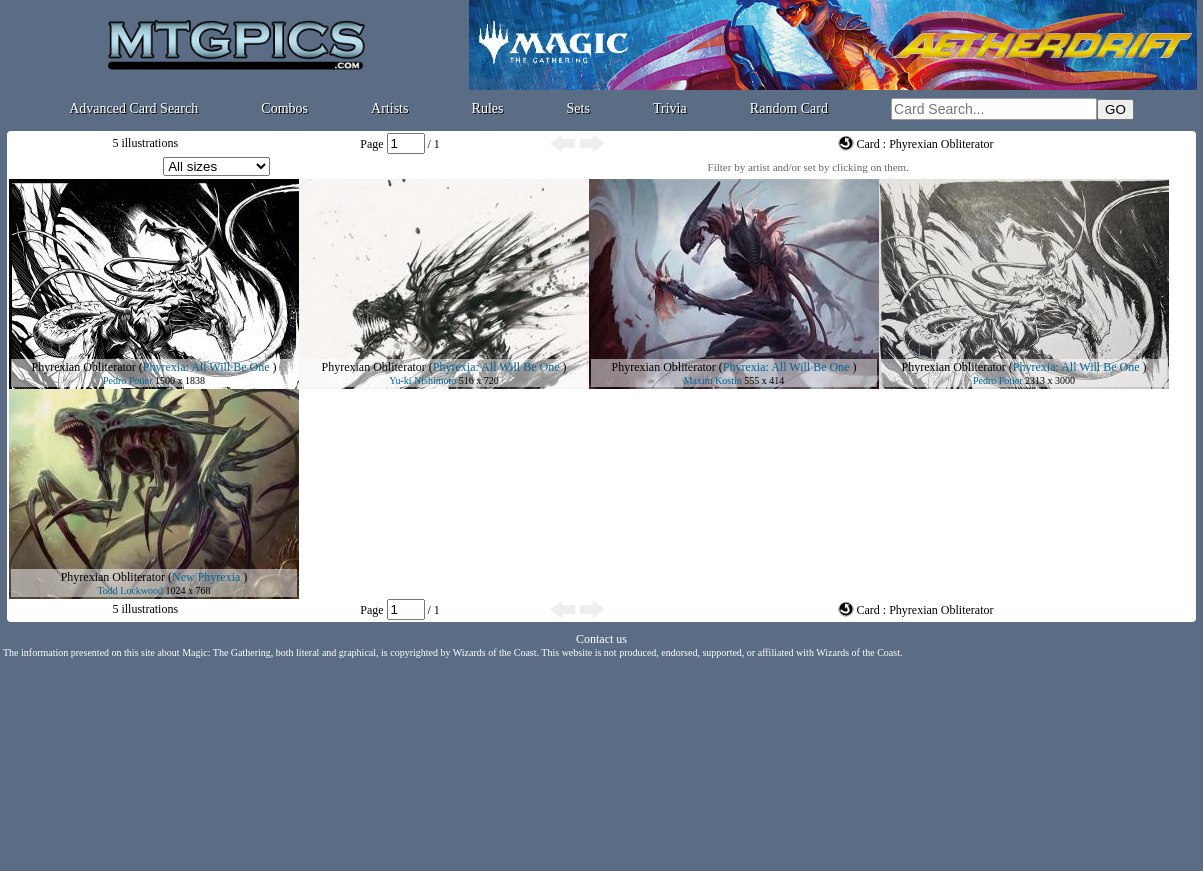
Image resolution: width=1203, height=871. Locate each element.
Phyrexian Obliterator (84, 367)
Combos (284, 108)
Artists (389, 108)
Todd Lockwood (130, 590)
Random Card (789, 108)
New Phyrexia (206, 577)
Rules (488, 108)
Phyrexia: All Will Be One (206, 367)
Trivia (670, 108)
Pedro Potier (128, 380)
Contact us (601, 639)
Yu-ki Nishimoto (422, 380)
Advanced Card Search (133, 108)
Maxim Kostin (713, 380)
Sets (578, 108)
